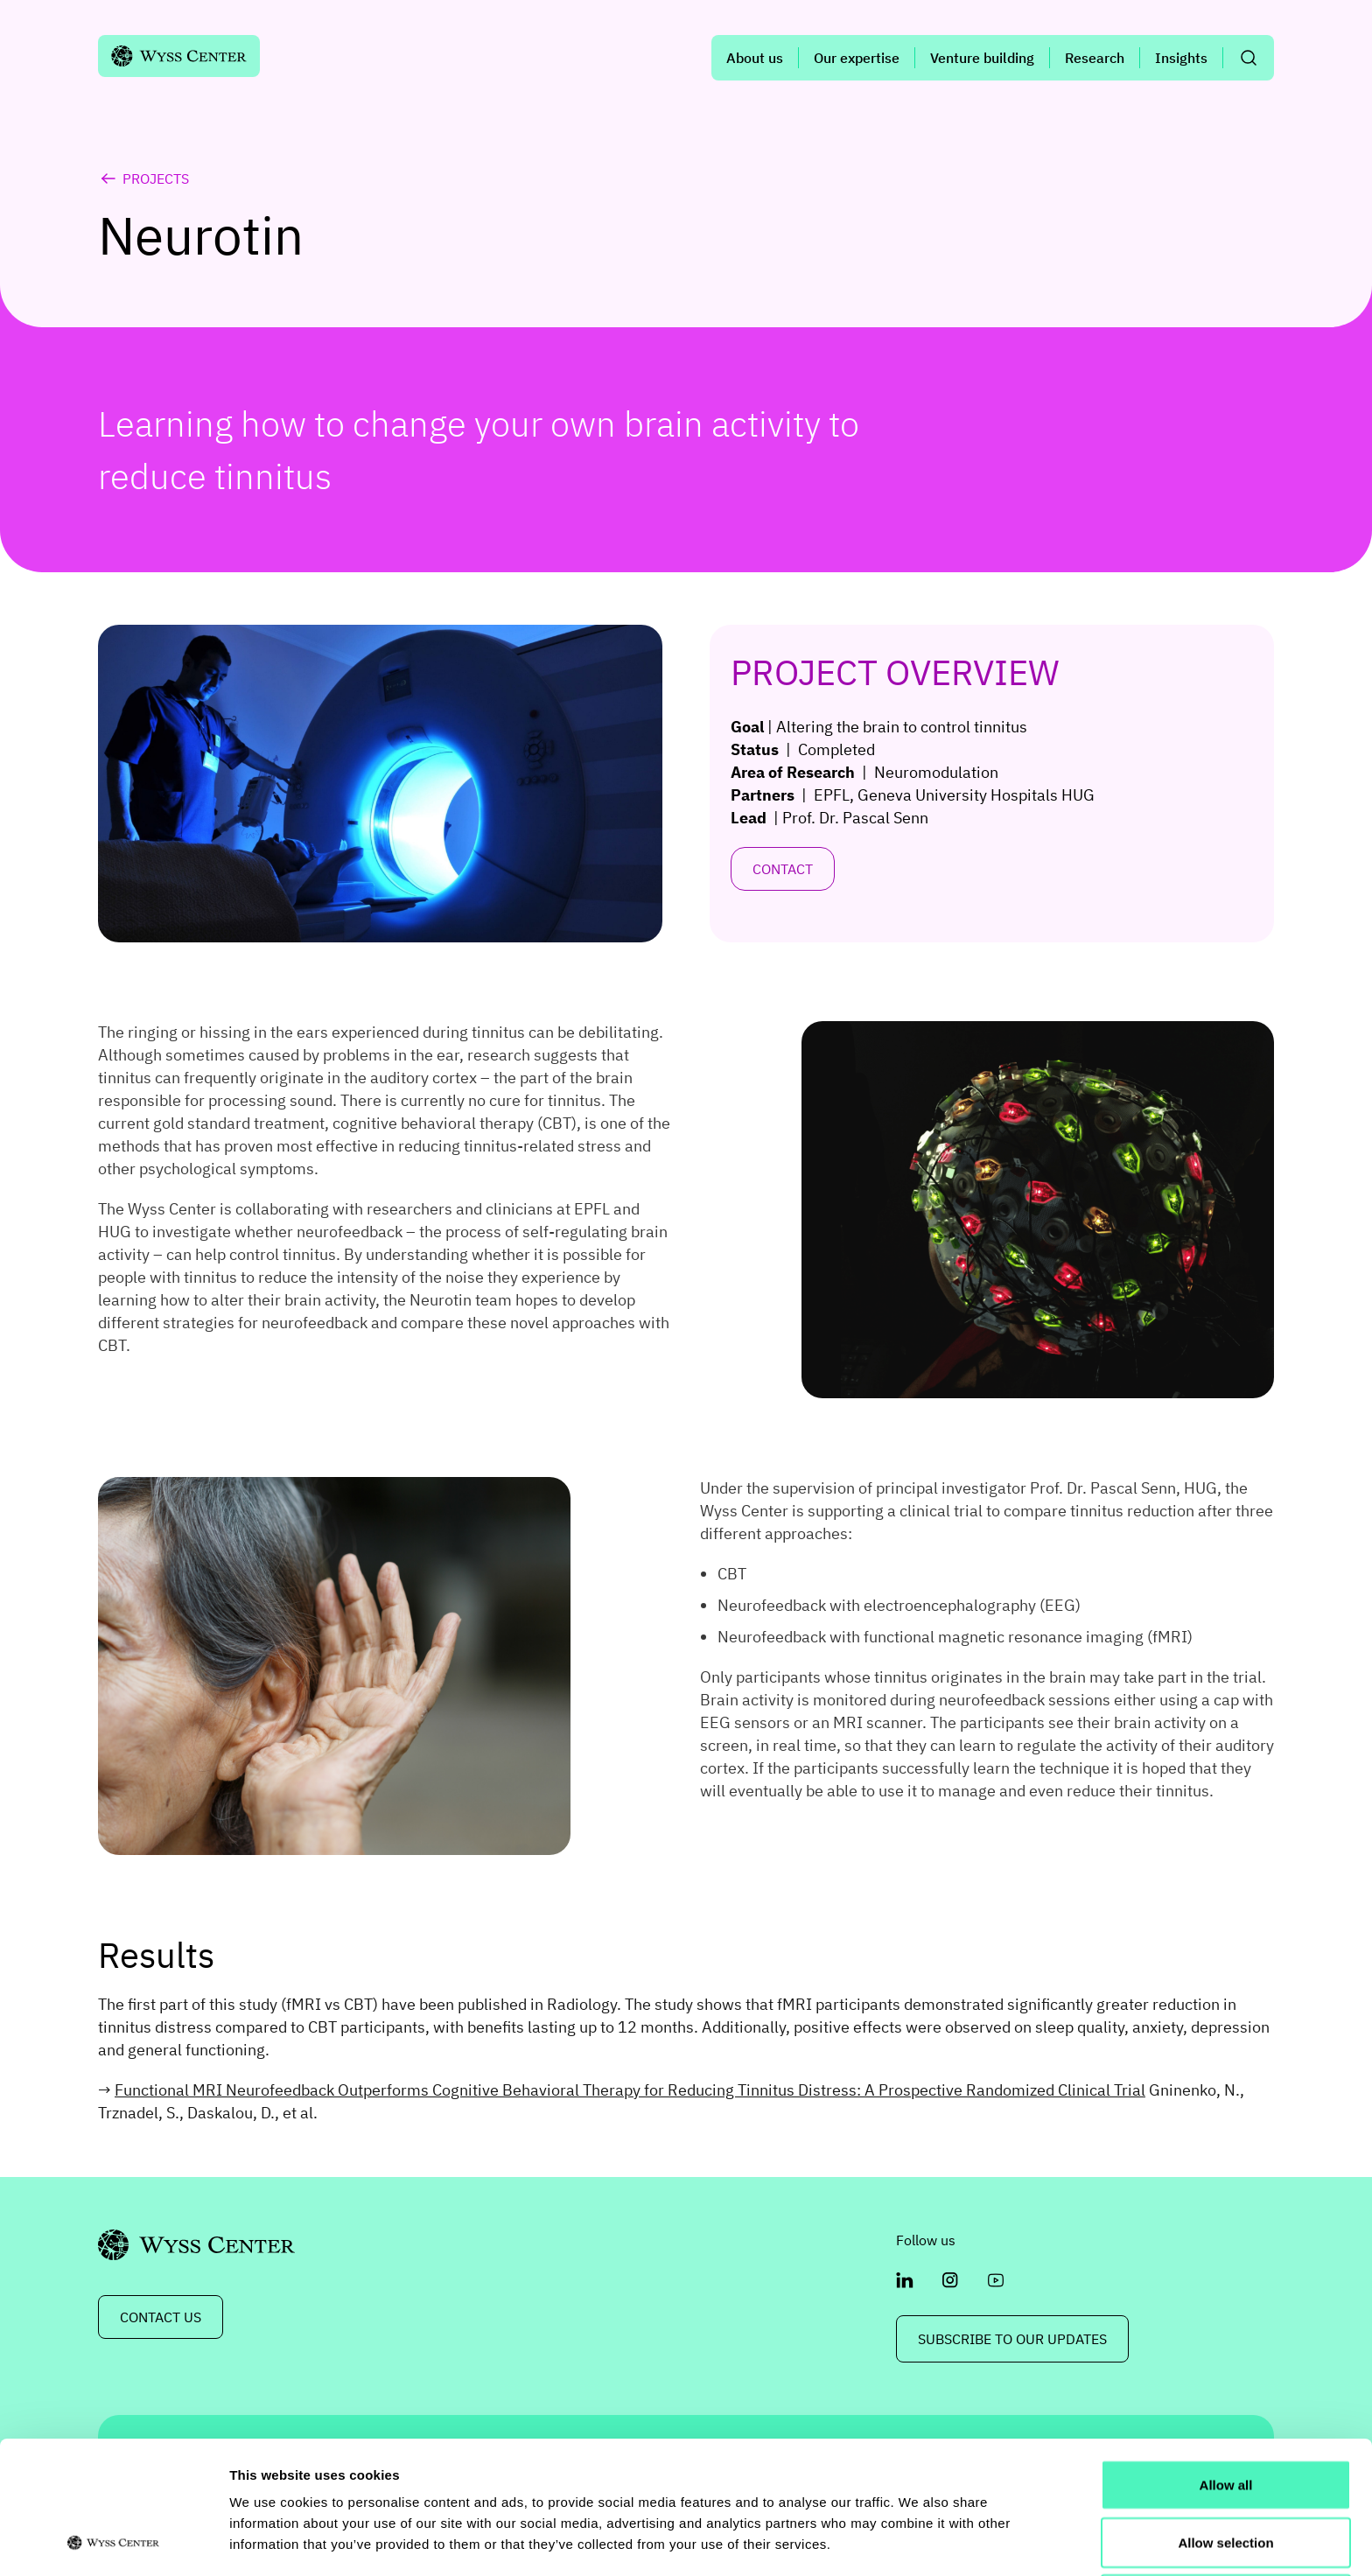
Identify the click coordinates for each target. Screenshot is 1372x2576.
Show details (918, 2541)
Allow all (1226, 2360)
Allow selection (1225, 2418)
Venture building (982, 57)
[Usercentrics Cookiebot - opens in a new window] (113, 2542)
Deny (1226, 2475)
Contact (782, 869)
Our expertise (857, 57)
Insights (1181, 57)
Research (1094, 57)
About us (754, 57)
